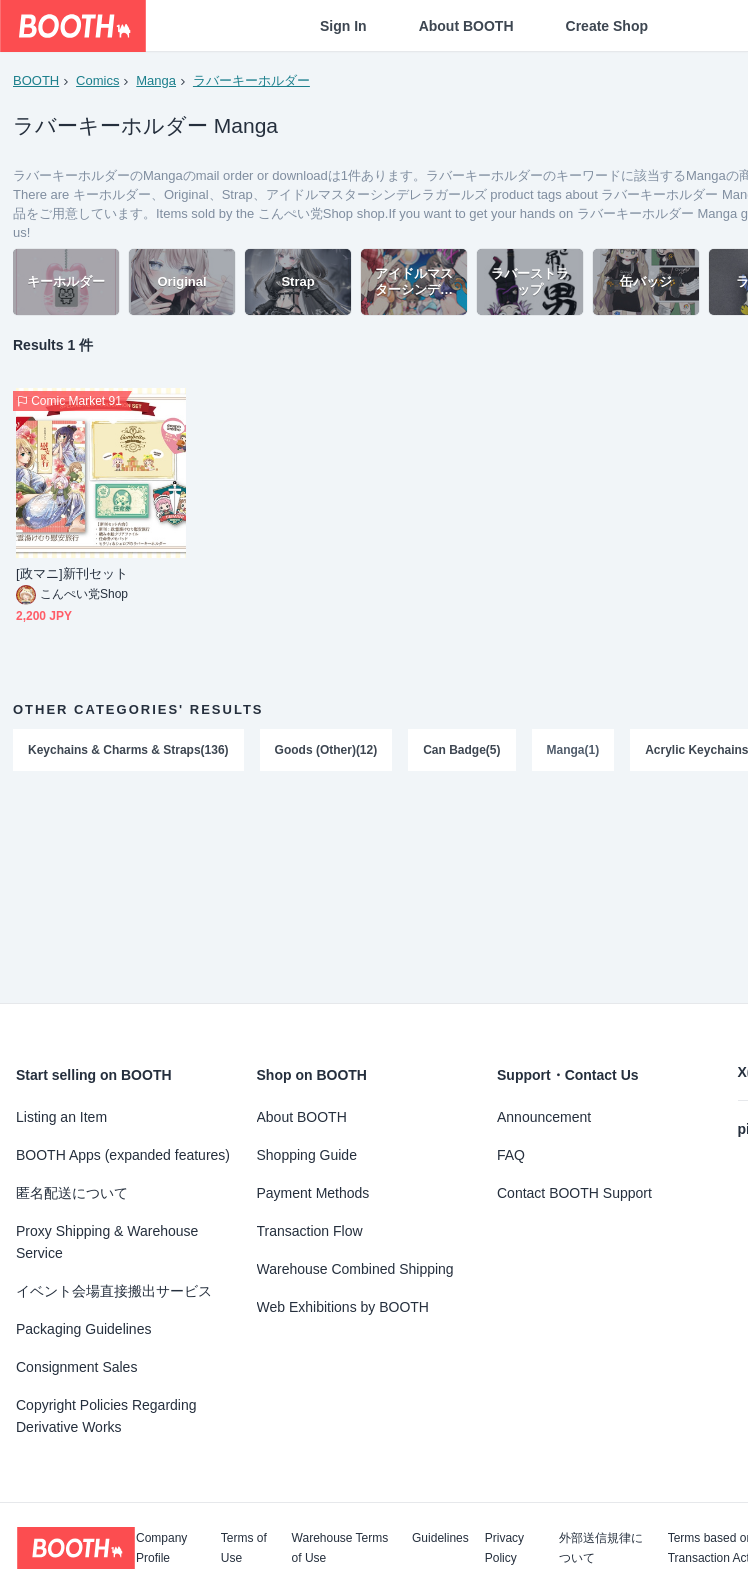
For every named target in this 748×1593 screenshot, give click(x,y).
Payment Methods (313, 1193)
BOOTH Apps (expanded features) (123, 1155)
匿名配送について (72, 1193)
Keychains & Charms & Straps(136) (128, 751)
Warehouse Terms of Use (340, 1548)
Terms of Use (244, 1548)
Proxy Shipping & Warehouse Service (107, 1242)
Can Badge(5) (461, 751)
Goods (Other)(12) (326, 751)
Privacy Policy (504, 1548)
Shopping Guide (307, 1155)
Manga (156, 80)
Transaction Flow (310, 1231)
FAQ (511, 1155)
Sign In (343, 26)
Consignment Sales (76, 1367)
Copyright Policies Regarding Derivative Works (106, 1416)
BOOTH (36, 80)
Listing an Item (61, 1117)
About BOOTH (466, 26)
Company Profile (161, 1548)
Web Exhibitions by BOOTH (343, 1307)
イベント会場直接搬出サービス (114, 1291)
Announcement (544, 1117)
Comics (97, 80)
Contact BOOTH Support (574, 1193)
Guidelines (440, 1538)
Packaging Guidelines (83, 1329)
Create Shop (607, 26)
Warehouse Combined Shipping (355, 1269)
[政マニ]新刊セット (72, 575)
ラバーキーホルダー (251, 80)
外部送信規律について (601, 1548)
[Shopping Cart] (700, 26)
